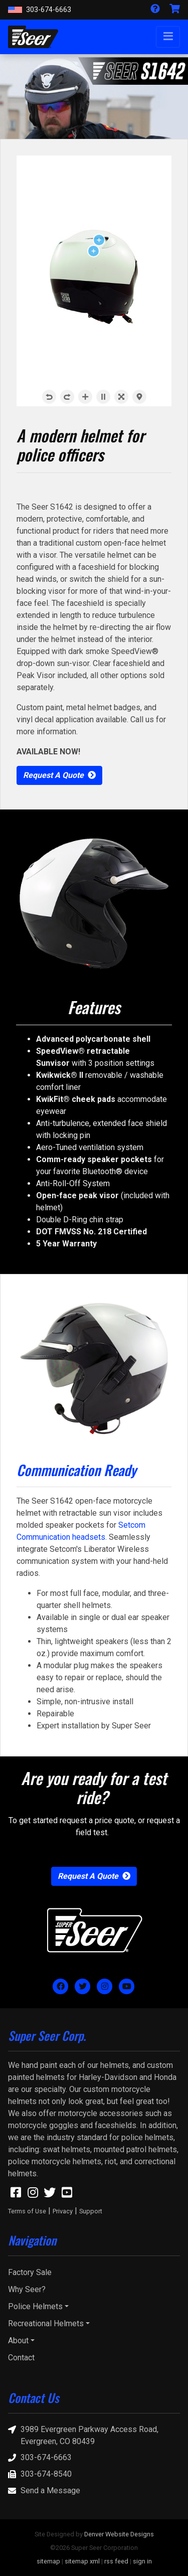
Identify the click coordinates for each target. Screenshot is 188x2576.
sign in (142, 2561)
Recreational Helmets (46, 2323)
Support (90, 2211)
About (18, 2340)
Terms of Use (27, 2211)
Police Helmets (35, 2306)
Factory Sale (30, 2272)
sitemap (48, 2561)
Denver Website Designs (119, 2534)
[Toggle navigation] (168, 37)
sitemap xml (82, 2561)
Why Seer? (27, 2289)
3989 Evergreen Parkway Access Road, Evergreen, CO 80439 (83, 2435)
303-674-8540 (40, 2474)
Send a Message (44, 2491)
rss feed (116, 2561)
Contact (21, 2357)
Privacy (63, 2211)
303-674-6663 (39, 10)
